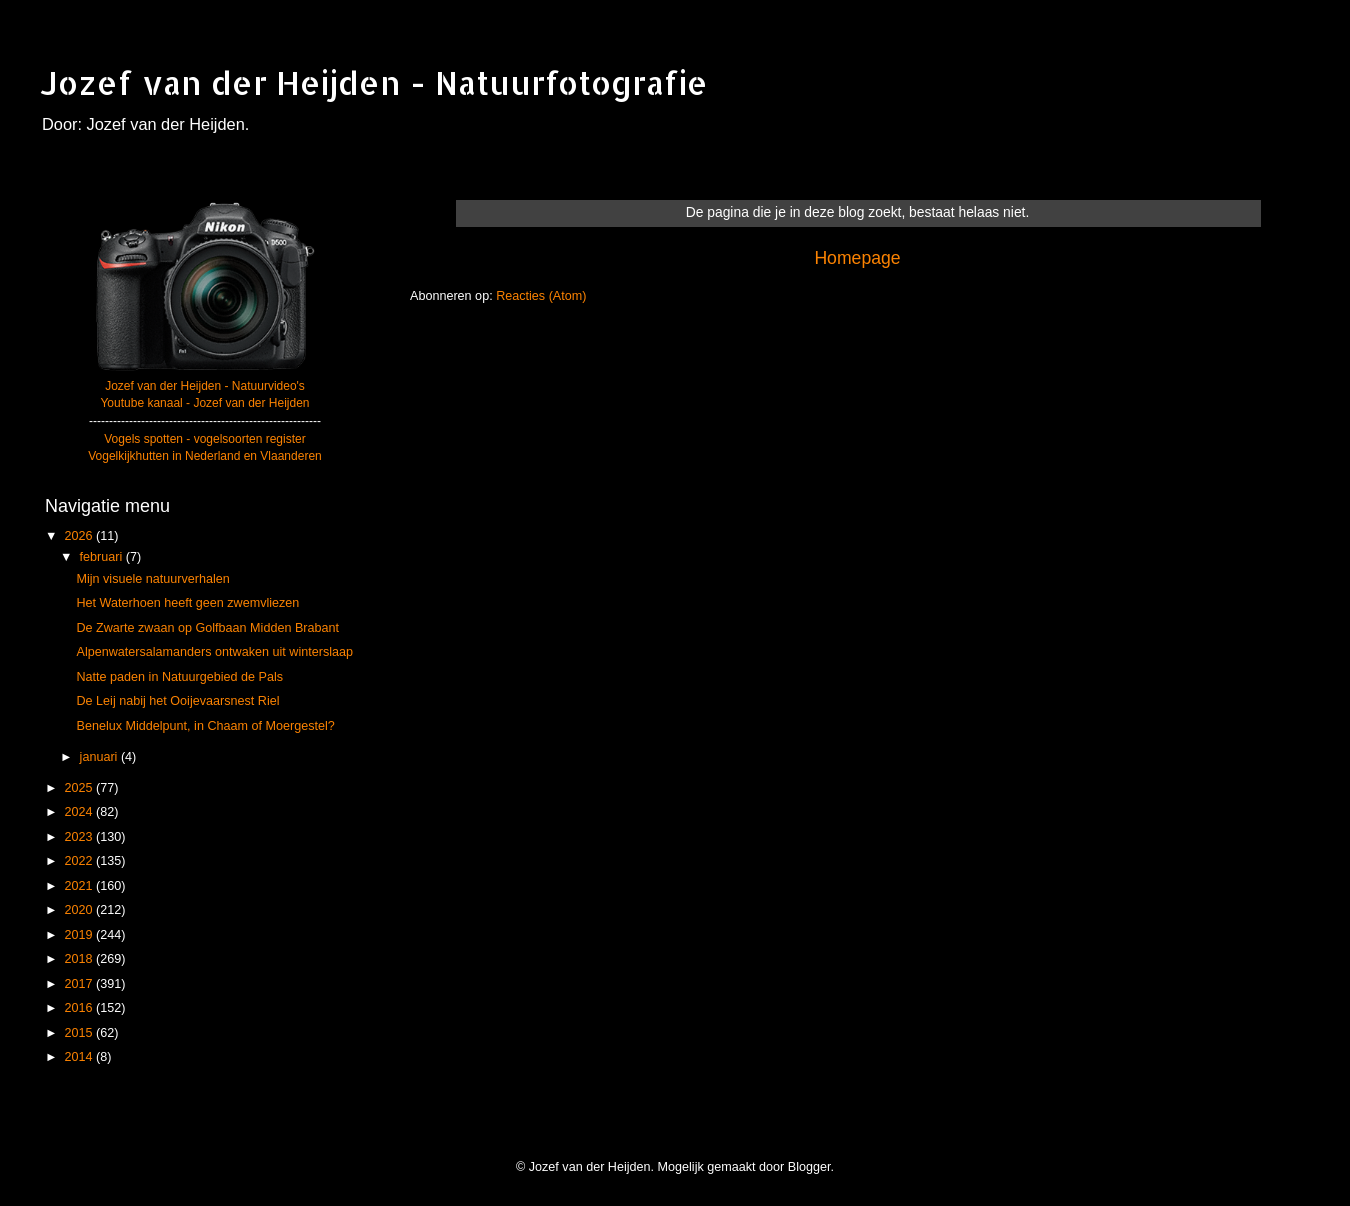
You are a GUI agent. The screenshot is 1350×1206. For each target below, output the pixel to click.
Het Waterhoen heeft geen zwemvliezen (187, 603)
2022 (80, 861)
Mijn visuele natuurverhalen (152, 579)
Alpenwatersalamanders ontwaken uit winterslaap (214, 652)
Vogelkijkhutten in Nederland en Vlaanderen (205, 456)
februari (103, 557)
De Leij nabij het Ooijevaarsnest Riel (177, 701)
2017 (80, 984)
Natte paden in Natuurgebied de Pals (179, 677)
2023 (80, 837)
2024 (80, 812)
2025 (80, 788)
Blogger (809, 1167)
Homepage (857, 258)
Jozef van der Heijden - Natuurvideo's (205, 386)
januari (100, 757)
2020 (80, 910)
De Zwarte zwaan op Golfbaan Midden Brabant (207, 628)
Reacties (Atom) (541, 296)
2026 (80, 536)
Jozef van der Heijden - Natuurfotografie (374, 82)
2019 (80, 935)
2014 (80, 1057)
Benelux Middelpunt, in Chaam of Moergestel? (205, 726)
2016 (80, 1008)
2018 (80, 959)
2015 (80, 1033)
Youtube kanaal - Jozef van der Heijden (204, 403)
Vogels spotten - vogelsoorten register (204, 439)
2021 (80, 886)
